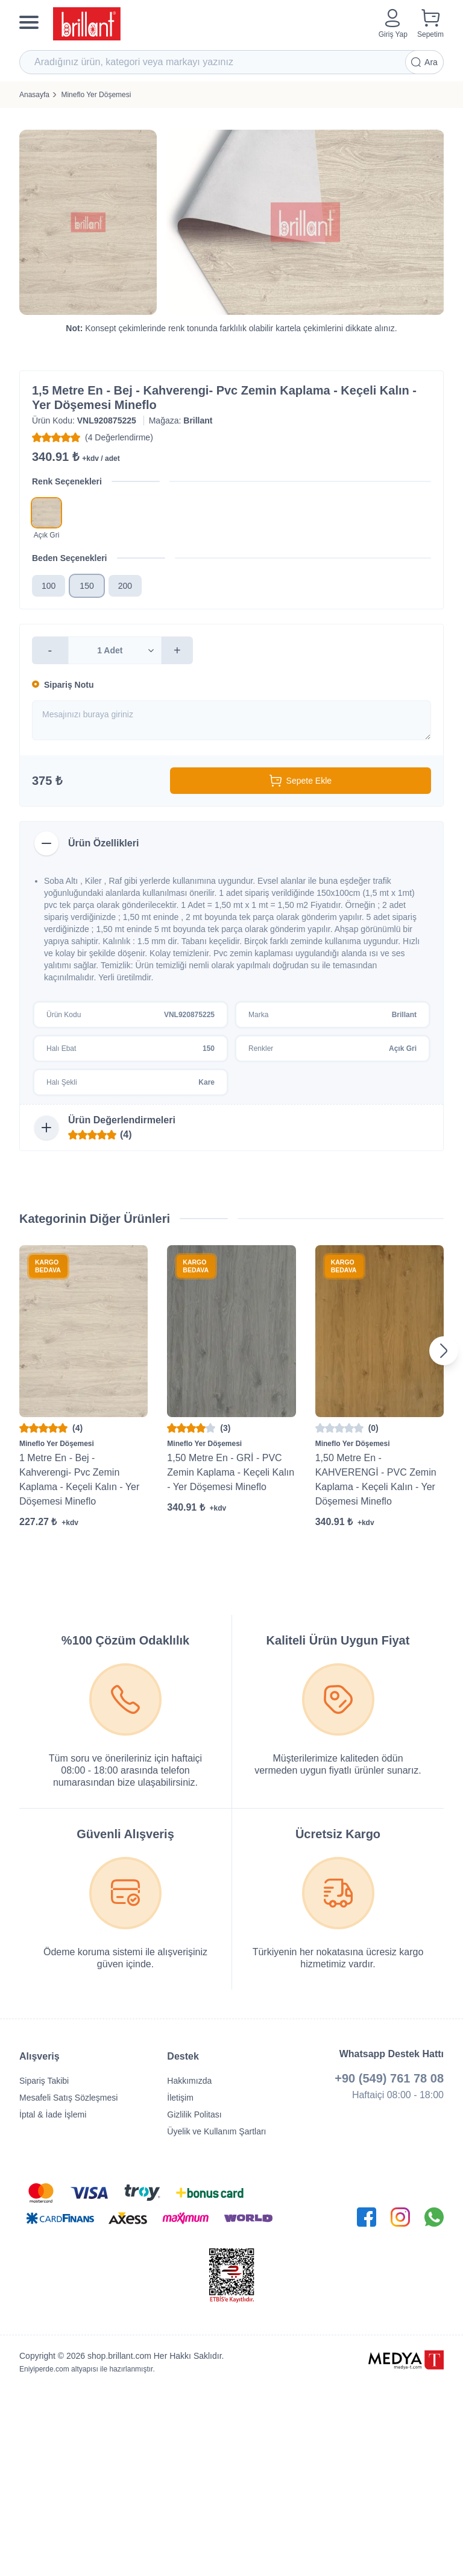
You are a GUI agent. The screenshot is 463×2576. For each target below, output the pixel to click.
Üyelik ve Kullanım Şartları (216, 2131)
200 (125, 586)
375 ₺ (47, 781)
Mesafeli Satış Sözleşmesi (68, 2097)
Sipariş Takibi (44, 2081)
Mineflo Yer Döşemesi (96, 94)
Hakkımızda (189, 2081)
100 (48, 586)
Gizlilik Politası (194, 2114)
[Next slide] (443, 1350)
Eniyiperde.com (44, 2369)
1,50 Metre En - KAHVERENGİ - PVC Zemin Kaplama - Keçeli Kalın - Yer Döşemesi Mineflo (375, 1479)
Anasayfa (34, 94)
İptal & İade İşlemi (52, 2114)
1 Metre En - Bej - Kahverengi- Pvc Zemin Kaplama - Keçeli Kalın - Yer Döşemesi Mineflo (79, 1479)
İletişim (180, 2097)
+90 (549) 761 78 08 (389, 2078)
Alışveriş (39, 2056)
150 (86, 586)
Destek (182, 2056)
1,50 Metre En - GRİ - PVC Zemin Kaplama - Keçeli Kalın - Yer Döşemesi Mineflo (230, 1472)
